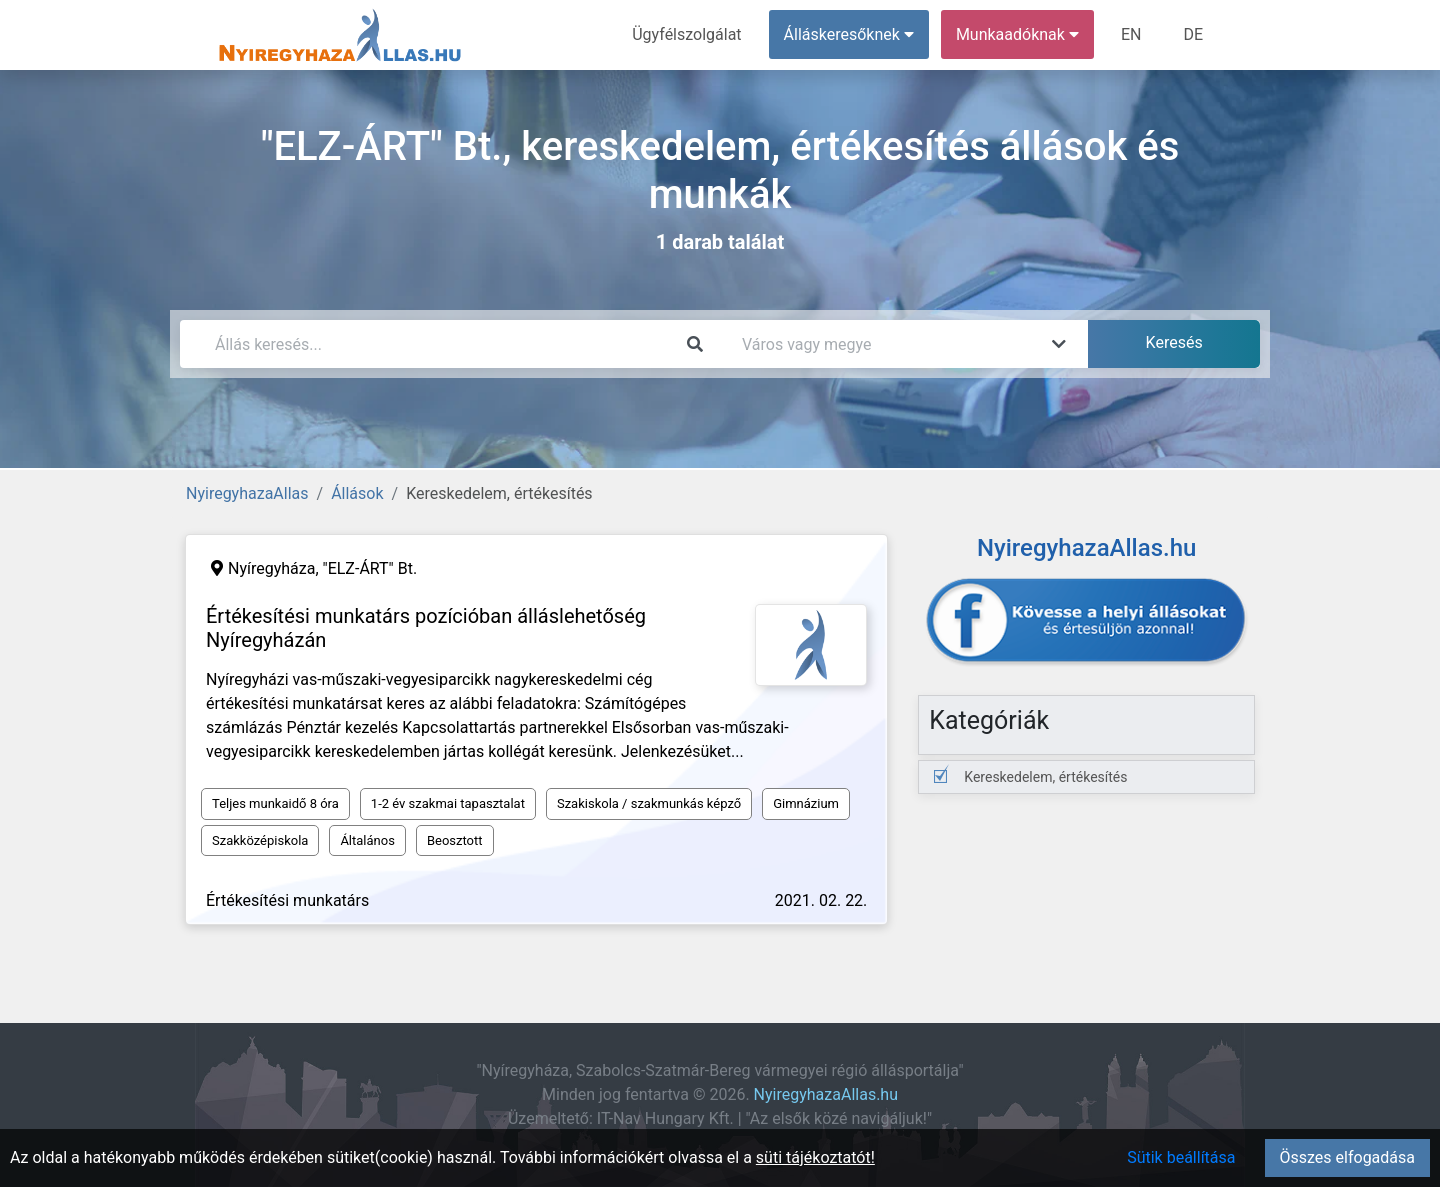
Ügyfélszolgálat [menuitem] (686, 34)
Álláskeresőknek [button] (849, 34)
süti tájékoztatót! (815, 1157)
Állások (357, 493)
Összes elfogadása (1347, 1157)
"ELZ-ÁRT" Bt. (370, 568)
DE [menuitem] (1193, 34)
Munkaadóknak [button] (1017, 34)
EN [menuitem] (1131, 34)
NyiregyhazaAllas (247, 493)
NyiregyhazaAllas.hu (826, 1094)
